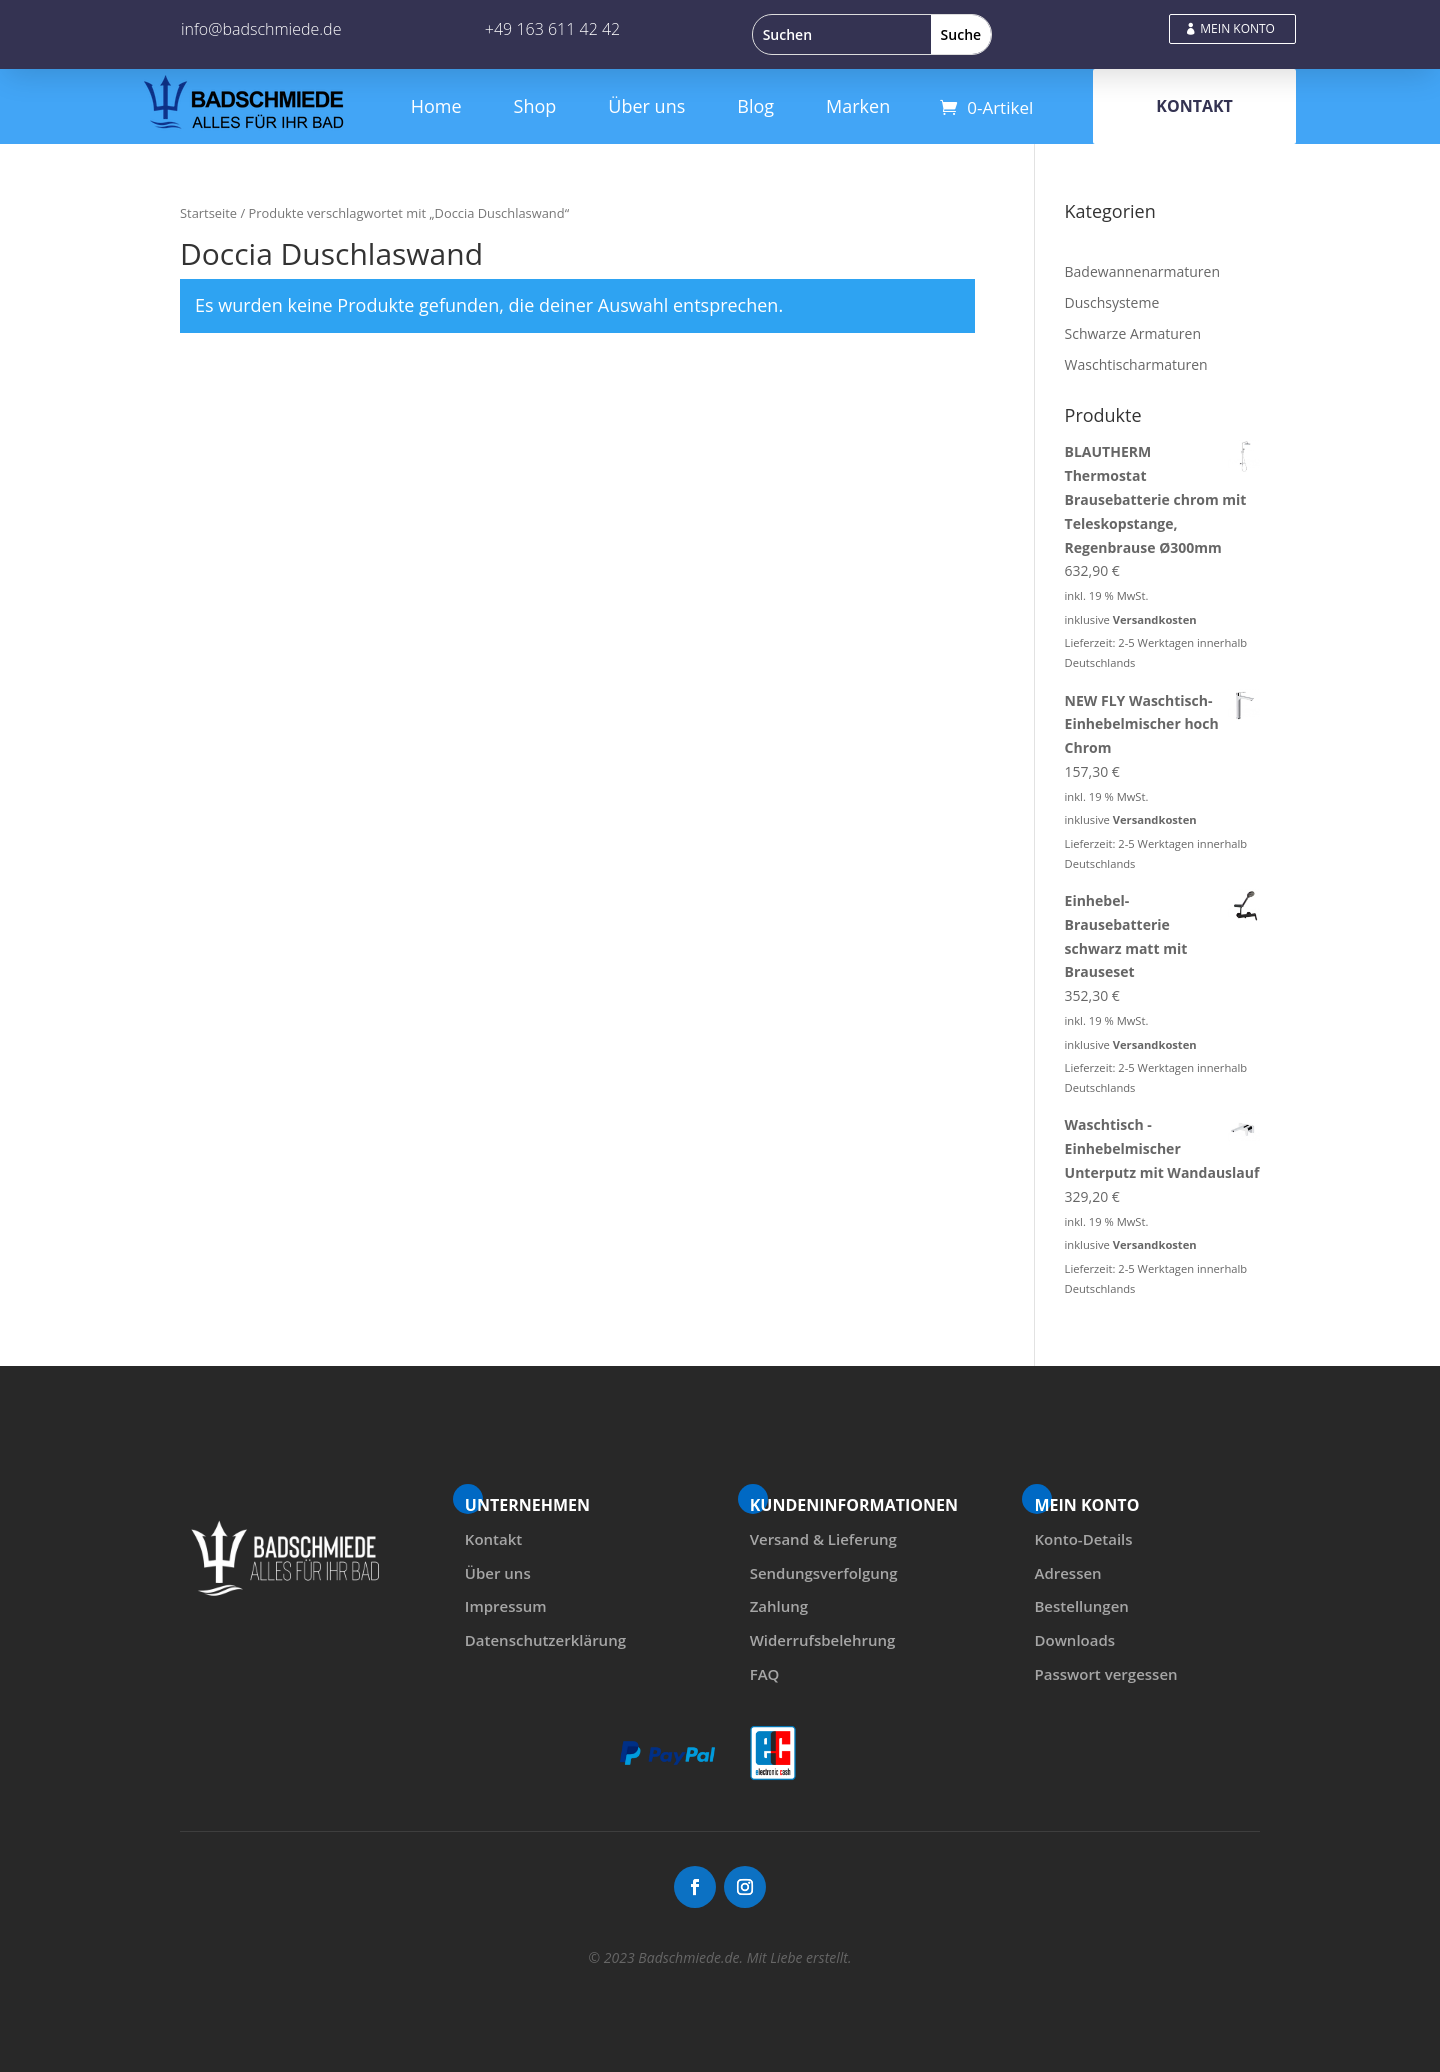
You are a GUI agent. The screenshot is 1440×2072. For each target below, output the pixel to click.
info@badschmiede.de (261, 29)
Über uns (646, 106)
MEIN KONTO (1237, 28)
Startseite (208, 213)
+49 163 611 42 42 (552, 29)
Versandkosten (1155, 619)
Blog (755, 106)
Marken (858, 106)
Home (436, 106)
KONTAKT (1194, 106)
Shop (535, 106)
